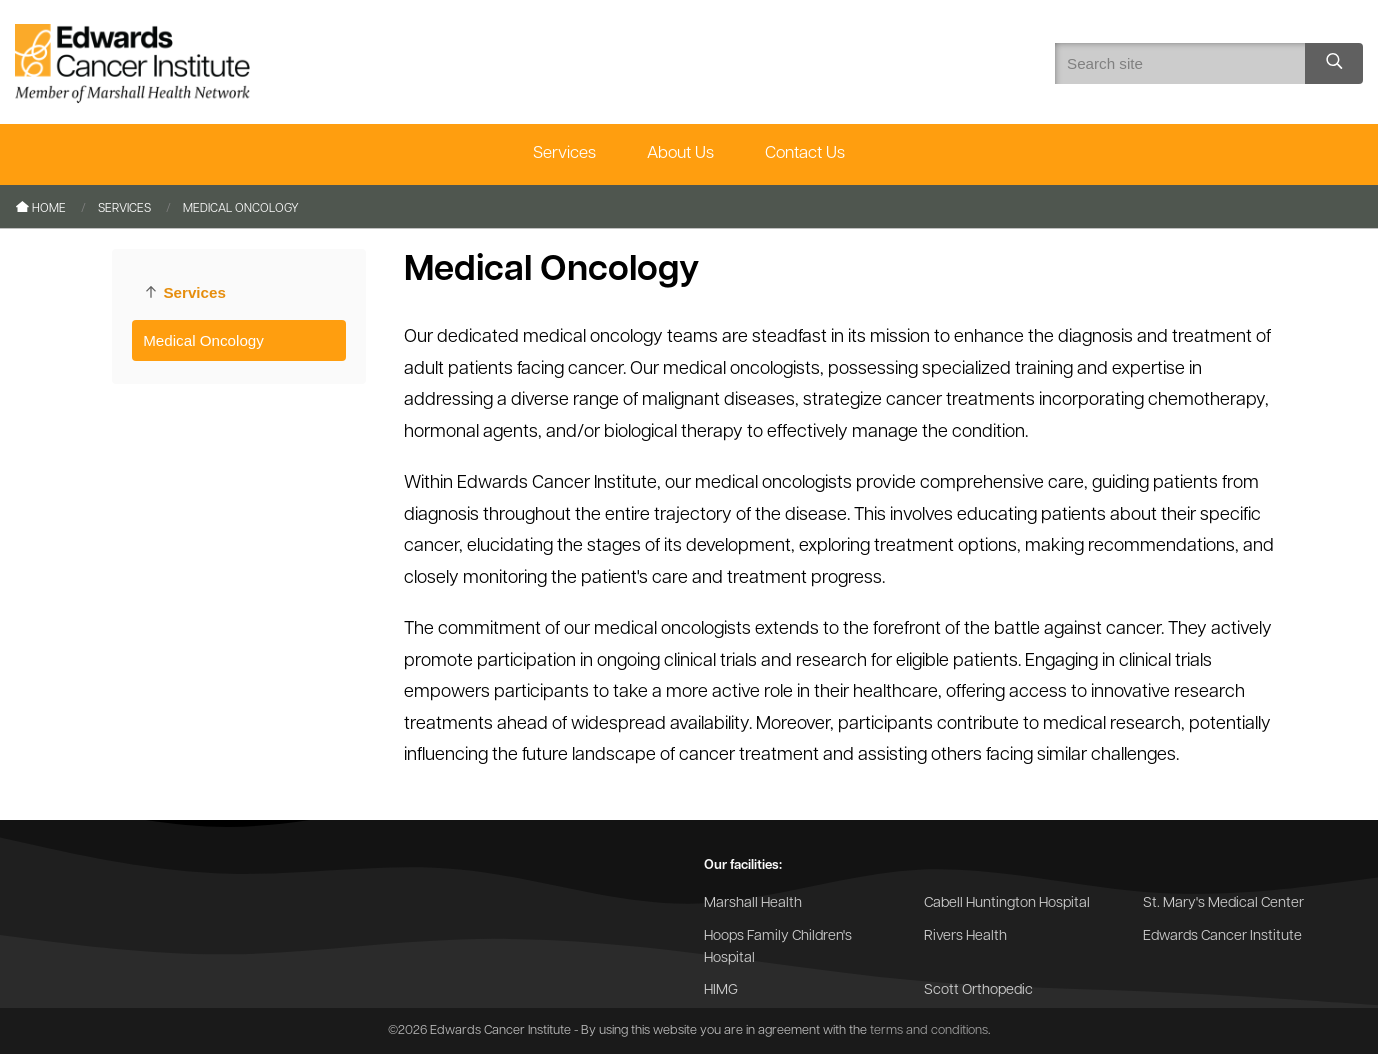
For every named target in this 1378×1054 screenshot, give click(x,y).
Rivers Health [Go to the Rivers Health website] (965, 936)
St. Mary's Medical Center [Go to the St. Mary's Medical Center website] (1223, 903)
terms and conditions (929, 1030)
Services (564, 153)
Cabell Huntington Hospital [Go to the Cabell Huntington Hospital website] (1007, 903)
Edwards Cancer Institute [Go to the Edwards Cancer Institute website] (1222, 936)
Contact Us (805, 153)
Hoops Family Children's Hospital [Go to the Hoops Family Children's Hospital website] (778, 947)
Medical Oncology (203, 340)
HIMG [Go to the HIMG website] (721, 990)
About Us (680, 153)
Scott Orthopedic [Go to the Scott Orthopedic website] (978, 990)
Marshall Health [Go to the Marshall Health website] (753, 903)
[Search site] (1334, 63)
